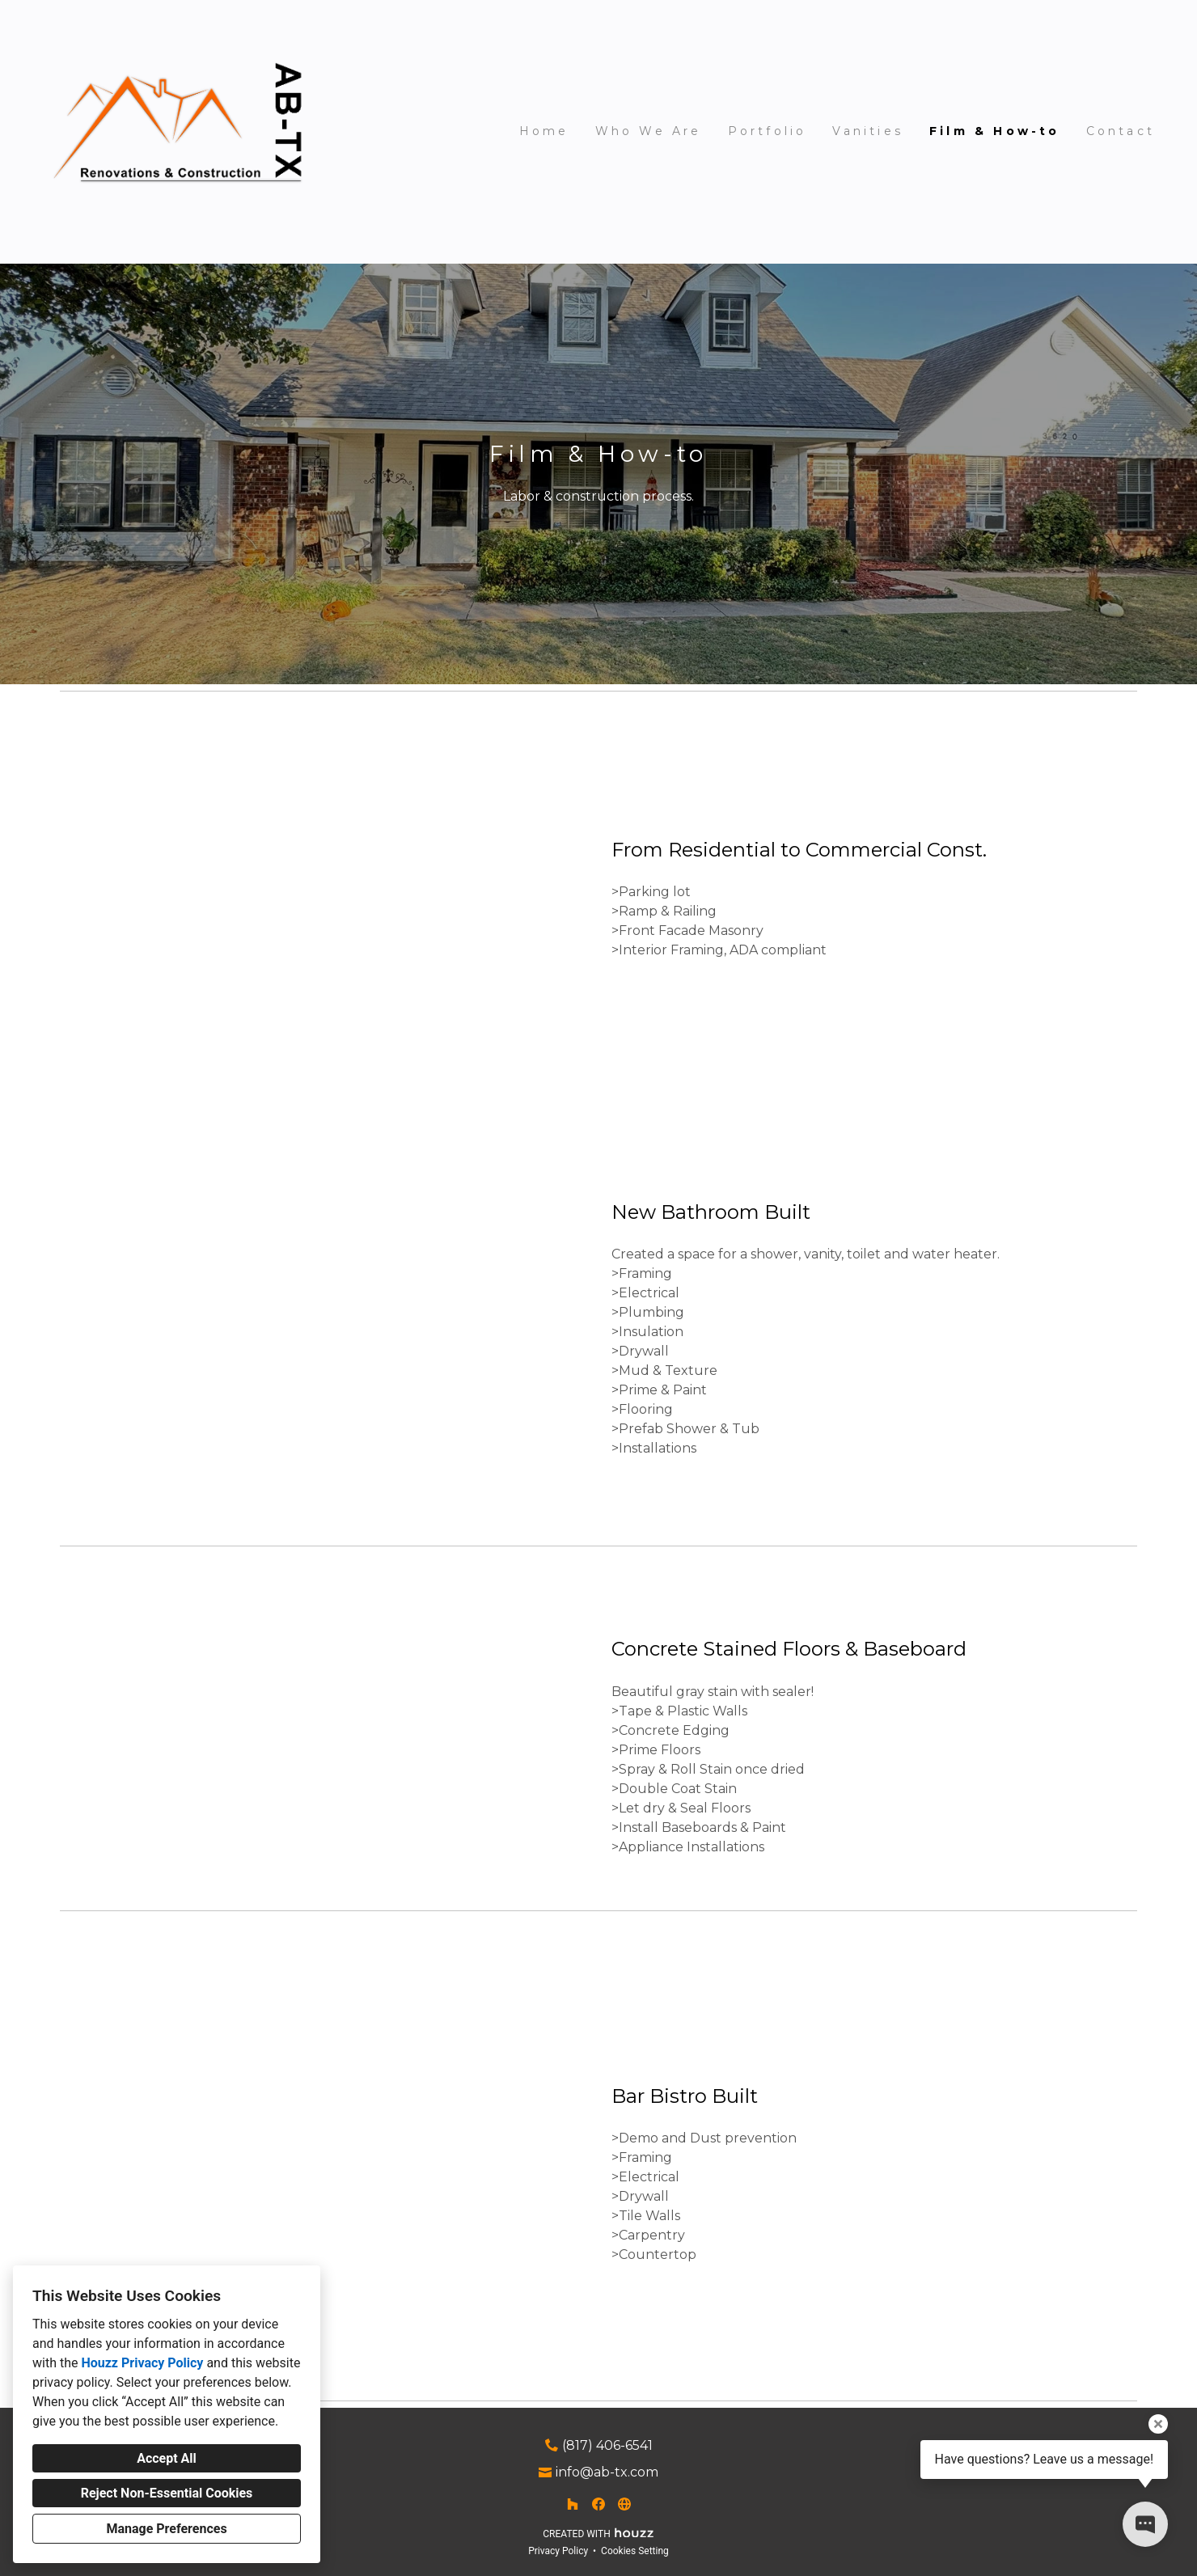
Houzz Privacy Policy (142, 2363)
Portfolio (767, 131)
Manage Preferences (166, 2528)
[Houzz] (572, 2504)
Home (544, 131)
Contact (1120, 131)
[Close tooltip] (1158, 2424)
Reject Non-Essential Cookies (167, 2493)
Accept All (167, 2458)
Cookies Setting (635, 2551)
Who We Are (648, 131)
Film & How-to (994, 131)
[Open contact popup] (1145, 2524)
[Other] (624, 2504)
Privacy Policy (558, 2551)
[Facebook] (598, 2504)
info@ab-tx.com (607, 2472)
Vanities (867, 131)
